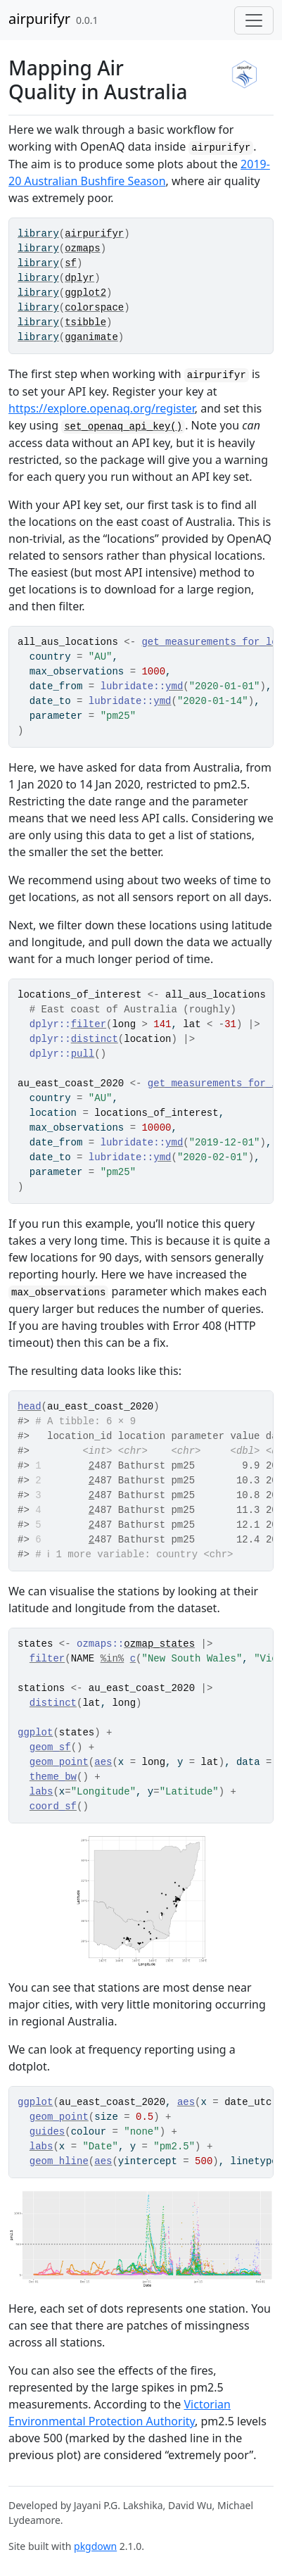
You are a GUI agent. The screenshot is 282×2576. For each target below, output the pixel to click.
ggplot (35, 1732)
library (38, 233)
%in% (112, 1658)
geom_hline (59, 2161)
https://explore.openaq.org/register (101, 408)
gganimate (91, 337)
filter (88, 1024)
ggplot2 (85, 293)
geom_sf (50, 1747)
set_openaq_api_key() (123, 426)
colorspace (94, 307)
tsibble (85, 322)
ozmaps (82, 248)
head (29, 1406)
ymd (174, 686)
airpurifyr (39, 18)
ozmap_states (159, 1644)
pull (83, 1054)
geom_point (59, 1762)
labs (41, 1791)
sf (71, 263)
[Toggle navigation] (254, 20)
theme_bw (53, 1777)
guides (47, 2131)
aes (103, 1762)
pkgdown (95, 2546)
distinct (94, 1039)
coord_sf (53, 1806)
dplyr (79, 278)
